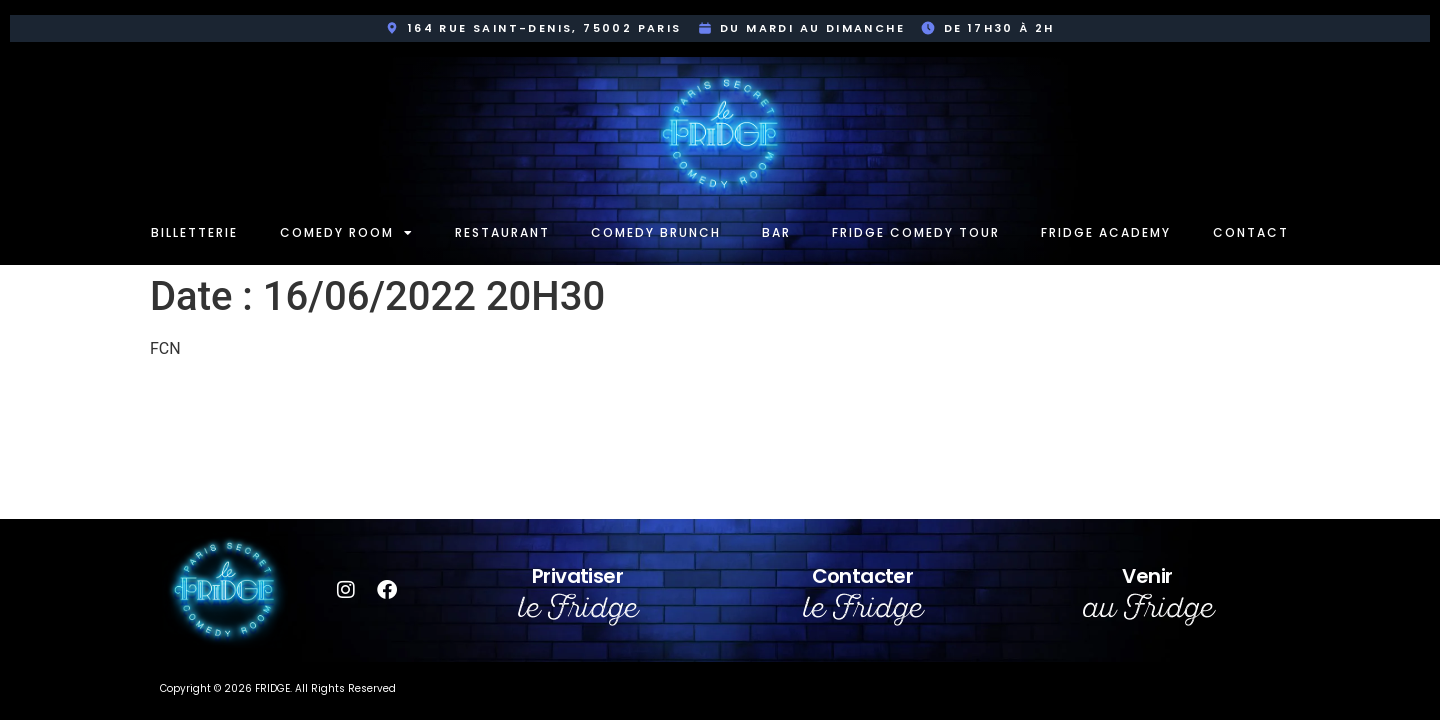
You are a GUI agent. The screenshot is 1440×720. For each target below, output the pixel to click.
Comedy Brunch (656, 232)
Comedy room (347, 233)
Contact (1251, 232)
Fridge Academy (1106, 232)
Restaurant (502, 232)
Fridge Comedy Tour (916, 232)
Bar (776, 232)
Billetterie (194, 232)
